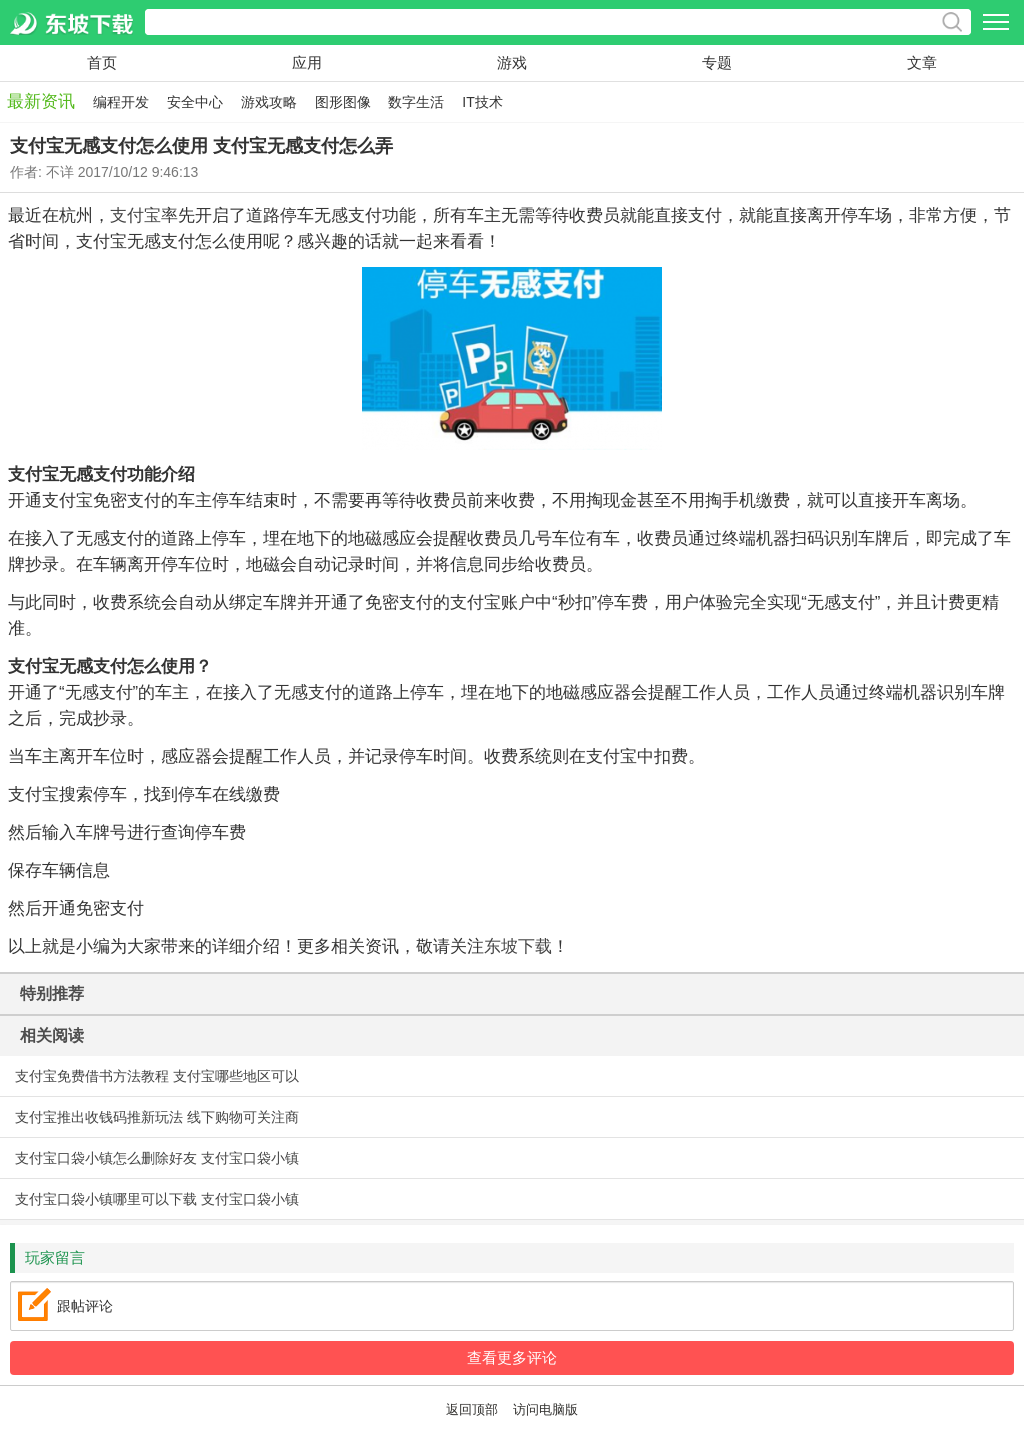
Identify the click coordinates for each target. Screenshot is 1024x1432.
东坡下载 (518, 946)
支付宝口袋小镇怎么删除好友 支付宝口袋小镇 (157, 1158)
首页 (102, 62)
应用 (307, 62)
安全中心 (195, 102)
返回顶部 (472, 1410)
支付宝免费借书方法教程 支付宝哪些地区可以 (157, 1076)
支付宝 (135, 215)
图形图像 (343, 102)
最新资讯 (41, 101)
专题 (717, 62)
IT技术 (482, 102)
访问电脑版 (545, 1410)
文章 (922, 62)
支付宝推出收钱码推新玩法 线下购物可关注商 (157, 1117)
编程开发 (121, 102)
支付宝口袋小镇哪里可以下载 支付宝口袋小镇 (157, 1199)
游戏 (512, 62)
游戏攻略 (269, 102)
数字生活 (416, 102)
